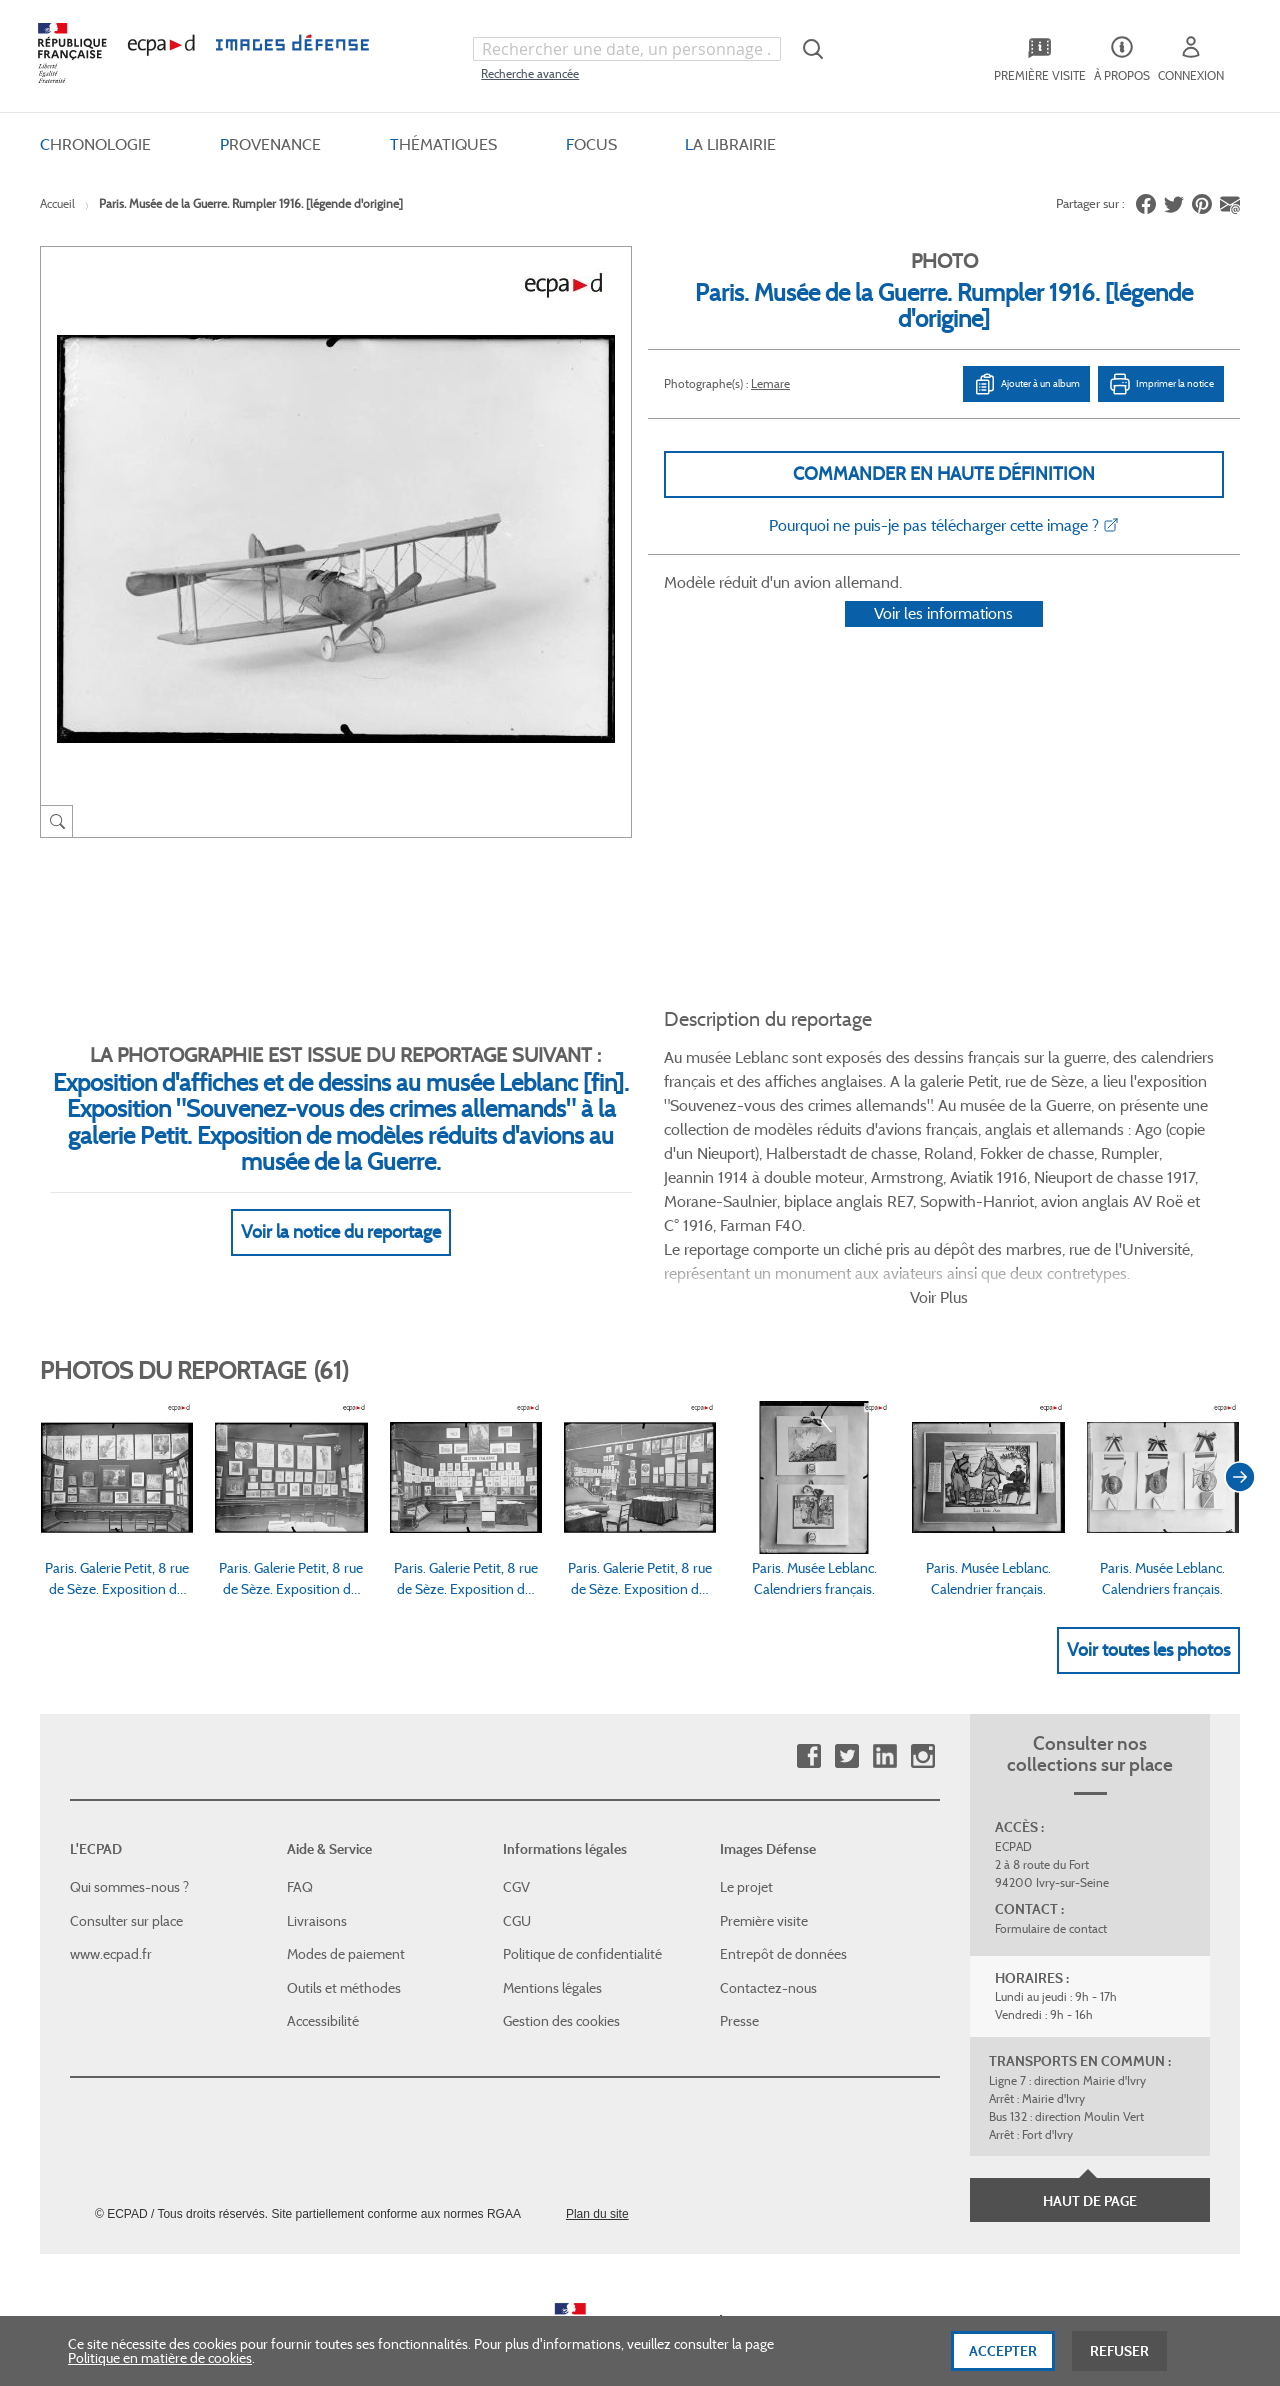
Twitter (846, 1710)
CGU (517, 1875)
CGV (516, 1841)
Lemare (770, 383)
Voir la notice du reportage (341, 1208)
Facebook (808, 1710)
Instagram (922, 1710)
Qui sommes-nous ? (129, 1841)
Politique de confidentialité (582, 1908)
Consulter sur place (126, 1875)
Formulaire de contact (1051, 1882)
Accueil (57, 203)
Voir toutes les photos (1148, 1603)
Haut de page (1090, 2155)
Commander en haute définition (944, 474)
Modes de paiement (346, 1908)
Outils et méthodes (344, 1942)
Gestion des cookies (561, 1975)
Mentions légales (552, 1942)
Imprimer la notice (1161, 384)
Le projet (746, 1841)
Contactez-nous (768, 1942)
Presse (739, 1975)
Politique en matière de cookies (160, 2367)
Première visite (764, 1875)
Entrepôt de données (783, 1908)
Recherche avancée (530, 73)
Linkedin (884, 1710)
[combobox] (627, 49)
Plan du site (597, 2168)
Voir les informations (943, 639)
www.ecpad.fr (111, 1908)
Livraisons (317, 1875)
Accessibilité (323, 1975)
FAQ (300, 1841)
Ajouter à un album (1026, 384)
